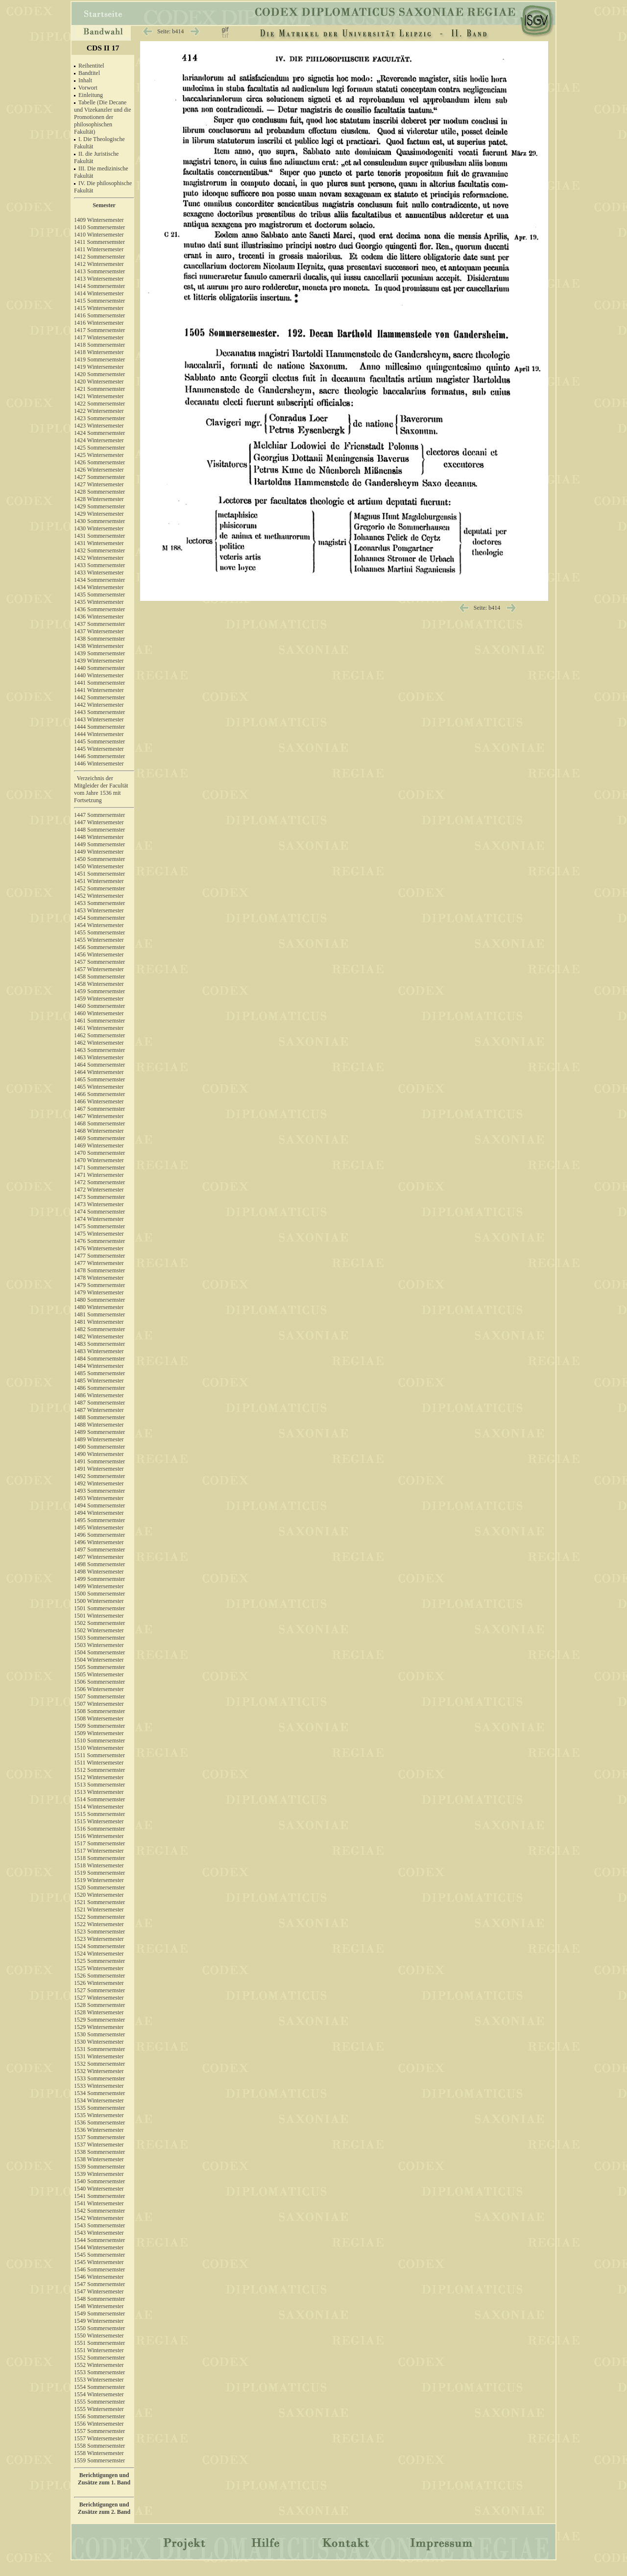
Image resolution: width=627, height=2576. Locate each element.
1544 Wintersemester (99, 2247)
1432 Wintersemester (99, 557)
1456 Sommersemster (99, 947)
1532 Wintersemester (99, 2071)
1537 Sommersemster (99, 2137)
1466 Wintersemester (99, 1101)
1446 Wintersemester (104, 766)
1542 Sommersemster (99, 2210)
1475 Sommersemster (99, 1226)
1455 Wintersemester (99, 939)
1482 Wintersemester (99, 1336)
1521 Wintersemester (99, 1909)
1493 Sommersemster (99, 1490)
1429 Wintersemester (99, 513)
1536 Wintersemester (99, 2129)
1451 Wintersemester (99, 881)
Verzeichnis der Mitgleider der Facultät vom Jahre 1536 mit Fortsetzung (101, 789)
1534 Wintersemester (99, 2100)
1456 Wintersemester (99, 954)
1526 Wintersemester (99, 1983)
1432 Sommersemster (99, 550)
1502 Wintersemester (99, 1630)
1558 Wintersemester (99, 2453)
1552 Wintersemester (99, 2364)
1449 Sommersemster (99, 844)
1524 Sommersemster (99, 1946)
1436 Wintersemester (99, 616)
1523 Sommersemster (99, 1931)
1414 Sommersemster (99, 286)
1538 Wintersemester (99, 2159)
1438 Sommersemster (99, 638)
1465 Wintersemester (99, 1086)
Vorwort (87, 87)
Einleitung (90, 95)
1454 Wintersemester (99, 925)
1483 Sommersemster (99, 1343)
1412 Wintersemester (99, 264)
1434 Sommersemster (99, 579)
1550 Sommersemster (99, 2328)
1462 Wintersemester (99, 1042)
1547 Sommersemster (99, 2284)
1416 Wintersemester (99, 322)
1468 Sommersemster (99, 1123)
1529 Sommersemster (99, 2019)
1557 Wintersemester (99, 2438)
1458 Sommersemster (99, 976)
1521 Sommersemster (99, 1902)
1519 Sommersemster (99, 1872)
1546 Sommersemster (99, 2269)
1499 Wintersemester (99, 1586)
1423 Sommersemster (99, 418)
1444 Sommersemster (99, 726)
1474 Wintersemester (99, 1219)
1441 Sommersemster (99, 682)
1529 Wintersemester (99, 2027)
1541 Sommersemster (99, 2196)
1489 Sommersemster (99, 1432)
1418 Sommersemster (99, 344)
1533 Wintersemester (99, 2085)
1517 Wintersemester (99, 1850)
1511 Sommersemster (99, 1755)
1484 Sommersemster (99, 1358)
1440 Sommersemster (99, 668)
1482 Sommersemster (99, 1329)
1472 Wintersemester (99, 1189)
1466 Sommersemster (99, 1094)
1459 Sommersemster (99, 991)
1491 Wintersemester (99, 1468)
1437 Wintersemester (99, 631)
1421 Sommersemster (99, 388)
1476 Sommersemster (99, 1241)
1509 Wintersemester (99, 1733)
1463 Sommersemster (99, 1050)
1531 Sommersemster (99, 2049)
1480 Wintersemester (99, 1307)
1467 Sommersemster (99, 1108)
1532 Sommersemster (99, 2063)
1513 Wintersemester (99, 1792)
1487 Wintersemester (99, 1410)
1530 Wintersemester (99, 2041)
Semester (104, 205)
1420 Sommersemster (99, 374)
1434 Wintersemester (99, 587)
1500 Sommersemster (99, 1593)
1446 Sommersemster (99, 756)
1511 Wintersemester (98, 1762)
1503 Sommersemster (99, 1637)
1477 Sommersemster (99, 1255)
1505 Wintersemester (99, 1674)
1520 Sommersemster (99, 1887)
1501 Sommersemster (99, 1608)
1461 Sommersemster (99, 1020)
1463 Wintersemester (99, 1057)
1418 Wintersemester (99, 352)
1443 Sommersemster (99, 712)
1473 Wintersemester (99, 1204)
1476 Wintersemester (99, 1248)
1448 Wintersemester (99, 837)
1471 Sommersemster (99, 1167)
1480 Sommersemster (99, 1299)
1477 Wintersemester (99, 1263)
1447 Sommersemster (104, 812)
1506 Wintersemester (99, 1689)
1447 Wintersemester (99, 822)
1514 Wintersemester (99, 1806)
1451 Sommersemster (99, 873)
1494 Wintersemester (99, 1512)
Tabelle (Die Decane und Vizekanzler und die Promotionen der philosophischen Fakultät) (102, 117)
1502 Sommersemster (99, 1623)
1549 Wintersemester (99, 2320)
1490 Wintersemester (99, 1454)
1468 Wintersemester (99, 1130)
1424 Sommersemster (99, 432)
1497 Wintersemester (99, 1556)
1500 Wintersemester (99, 1601)
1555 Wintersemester (99, 2409)
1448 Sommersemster (99, 829)
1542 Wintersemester (99, 2218)
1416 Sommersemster (99, 315)
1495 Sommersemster (99, 1520)
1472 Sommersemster (99, 1182)
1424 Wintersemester (99, 440)
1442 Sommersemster (99, 697)
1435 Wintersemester (99, 601)
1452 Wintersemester (99, 895)
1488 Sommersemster (99, 1417)
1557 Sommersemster (99, 2431)
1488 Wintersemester (99, 1424)
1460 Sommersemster (99, 1005)
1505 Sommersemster (99, 1667)
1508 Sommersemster (99, 1711)
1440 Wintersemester (99, 675)
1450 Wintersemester (99, 866)
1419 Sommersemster (99, 359)
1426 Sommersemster (99, 462)
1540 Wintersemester (99, 2188)
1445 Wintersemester (99, 748)
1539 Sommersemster (99, 2166)
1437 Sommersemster (99, 623)
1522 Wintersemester (99, 1924)
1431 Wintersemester (99, 543)
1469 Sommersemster (99, 1138)
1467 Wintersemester (99, 1116)
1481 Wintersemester (99, 1321)
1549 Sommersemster (99, 2313)
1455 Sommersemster (99, 932)
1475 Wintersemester (99, 1233)
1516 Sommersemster (99, 1828)
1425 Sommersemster (99, 447)
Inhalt (85, 80)
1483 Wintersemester (99, 1351)
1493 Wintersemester (99, 1498)
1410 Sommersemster (99, 227)
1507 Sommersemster (99, 1696)
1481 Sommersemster (99, 1314)
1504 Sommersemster (99, 1652)
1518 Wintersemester (99, 1865)
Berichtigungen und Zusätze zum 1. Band (104, 2479)
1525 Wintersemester (99, 1968)
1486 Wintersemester (99, 1395)
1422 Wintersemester (99, 410)
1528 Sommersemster (99, 2005)
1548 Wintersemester (99, 2306)
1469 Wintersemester (99, 1145)
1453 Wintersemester (99, 910)
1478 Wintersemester (99, 1277)
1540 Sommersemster (99, 2181)
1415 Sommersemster (99, 300)
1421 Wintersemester (99, 396)
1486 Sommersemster (99, 1387)
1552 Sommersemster (99, 2357)
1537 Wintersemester (99, 2144)
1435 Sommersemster (99, 594)
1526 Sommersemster (99, 1975)
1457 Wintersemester (99, 969)
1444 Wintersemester (99, 734)
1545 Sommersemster (99, 2254)
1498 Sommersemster (99, 1564)
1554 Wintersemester (99, 2394)
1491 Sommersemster (99, 1461)
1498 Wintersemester (99, 1571)
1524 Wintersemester (99, 1953)
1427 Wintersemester (99, 484)
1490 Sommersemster (99, 1446)
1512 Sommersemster (99, 1769)
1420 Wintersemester (99, 381)
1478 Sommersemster (99, 1270)
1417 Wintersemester (99, 337)
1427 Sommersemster (99, 477)
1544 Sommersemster (99, 2240)
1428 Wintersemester (99, 499)
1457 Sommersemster (99, 961)
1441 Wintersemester (99, 690)
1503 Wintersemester (99, 1645)
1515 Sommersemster (99, 1814)
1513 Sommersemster (99, 1784)
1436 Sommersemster (99, 609)
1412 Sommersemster (99, 256)
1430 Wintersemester (99, 528)
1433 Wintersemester (99, 572)
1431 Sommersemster (99, 535)
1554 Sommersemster (99, 2387)
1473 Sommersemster (99, 1196)
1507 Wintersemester (99, 1703)
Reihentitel (91, 65)
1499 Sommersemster (99, 1578)
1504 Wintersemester (99, 1659)
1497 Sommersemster (99, 1549)
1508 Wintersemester (99, 1718)
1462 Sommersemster (99, 1035)
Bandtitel (89, 73)
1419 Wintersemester (99, 366)
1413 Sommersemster (99, 271)
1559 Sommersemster (99, 2460)
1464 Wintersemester (99, 1072)
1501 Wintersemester (99, 1615)
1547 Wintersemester (99, 2291)
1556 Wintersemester (99, 2423)
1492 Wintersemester (99, 1483)
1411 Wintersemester (98, 249)
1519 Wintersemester (99, 1880)
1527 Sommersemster (99, 1990)
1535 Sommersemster (99, 2107)
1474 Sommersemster (99, 1211)
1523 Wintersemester (99, 1938)
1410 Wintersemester (99, 234)
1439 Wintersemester (99, 660)
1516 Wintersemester (99, 1836)
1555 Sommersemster (99, 2401)
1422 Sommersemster (99, 403)
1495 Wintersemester (99, 1527)
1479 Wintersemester (99, 1292)
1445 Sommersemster (99, 741)
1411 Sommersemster (99, 242)
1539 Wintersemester (99, 2174)
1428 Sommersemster (99, 491)
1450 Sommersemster (99, 859)
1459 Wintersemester (99, 998)
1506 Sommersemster (99, 1681)
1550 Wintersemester (99, 2335)
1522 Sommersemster (99, 1916)
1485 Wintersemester (99, 1380)
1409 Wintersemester (99, 219)
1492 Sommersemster (99, 1476)
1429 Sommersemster (99, 506)
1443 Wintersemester (99, 719)
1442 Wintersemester (99, 704)
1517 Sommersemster (99, 1843)
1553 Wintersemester (99, 2379)
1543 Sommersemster (99, 2225)
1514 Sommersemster (99, 1799)
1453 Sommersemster (99, 903)
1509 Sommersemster (99, 1725)
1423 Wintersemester (99, 425)
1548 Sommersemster (99, 2298)
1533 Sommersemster (99, 2078)
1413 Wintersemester (99, 278)
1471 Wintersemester (99, 1174)
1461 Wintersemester (99, 1028)
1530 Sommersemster (99, 2034)
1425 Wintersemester (99, 455)
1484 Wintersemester (99, 1365)
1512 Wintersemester (99, 1777)
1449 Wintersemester (99, 851)
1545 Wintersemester (99, 2262)
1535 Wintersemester (99, 2115)
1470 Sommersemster (99, 1152)
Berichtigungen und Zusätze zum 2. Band (104, 2508)
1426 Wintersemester (99, 469)
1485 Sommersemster (99, 1373)
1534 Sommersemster (99, 2093)
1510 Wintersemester (99, 1747)
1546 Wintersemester (99, 2276)
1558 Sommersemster (99, 2445)
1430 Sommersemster (99, 521)
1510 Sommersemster (99, 1740)
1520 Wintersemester (99, 1894)
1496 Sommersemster (99, 1534)
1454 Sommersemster (99, 917)
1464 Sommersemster (99, 1064)
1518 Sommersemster (99, 1858)
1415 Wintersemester (99, 308)
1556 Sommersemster (99, 2416)
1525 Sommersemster (99, 1960)
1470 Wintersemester (99, 1160)
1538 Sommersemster (99, 2151)
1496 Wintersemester (99, 1542)
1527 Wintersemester (99, 1997)
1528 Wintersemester (99, 2012)
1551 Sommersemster (99, 2342)
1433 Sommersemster (99, 565)
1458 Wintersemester (99, 983)
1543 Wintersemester (99, 2232)
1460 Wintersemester (99, 1013)
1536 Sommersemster (99, 2122)
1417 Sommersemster (99, 330)
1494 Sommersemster (99, 1505)
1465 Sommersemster (99, 1079)
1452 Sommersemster (99, 888)
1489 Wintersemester (99, 1439)
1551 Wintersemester (99, 2350)
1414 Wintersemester (99, 293)
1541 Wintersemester (99, 2203)
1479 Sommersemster (99, 1285)
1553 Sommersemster (99, 2372)
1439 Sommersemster (99, 653)
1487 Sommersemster (99, 1402)
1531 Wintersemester (99, 2056)
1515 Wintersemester (99, 1821)
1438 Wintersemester (99, 646)
